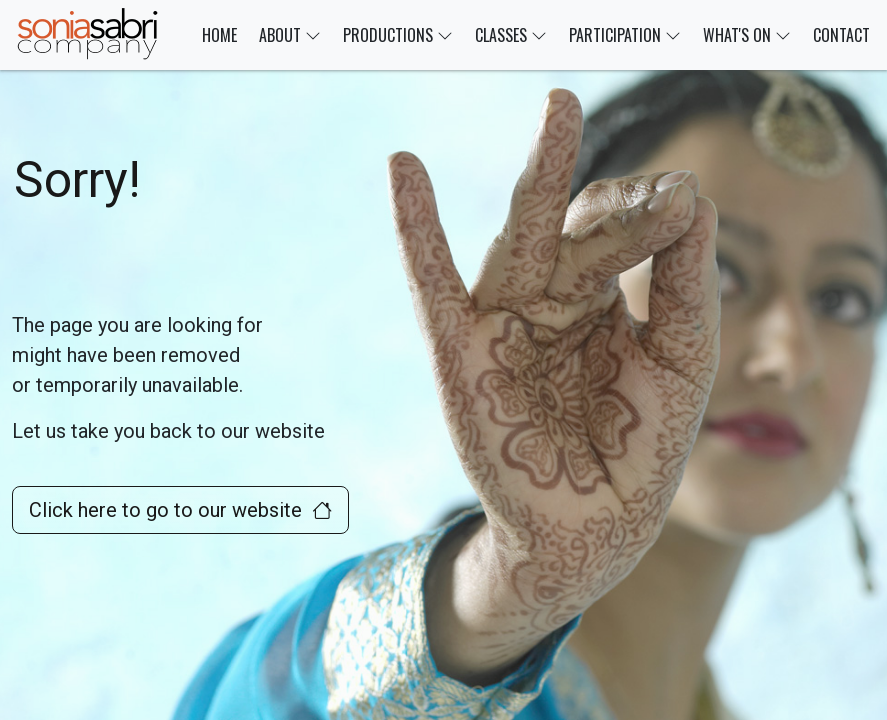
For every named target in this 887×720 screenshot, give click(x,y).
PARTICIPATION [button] (625, 35)
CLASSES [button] (511, 35)
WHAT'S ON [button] (747, 35)
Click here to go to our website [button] (180, 510)
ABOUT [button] (290, 35)
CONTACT (841, 35)
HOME (219, 35)
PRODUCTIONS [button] (398, 35)
